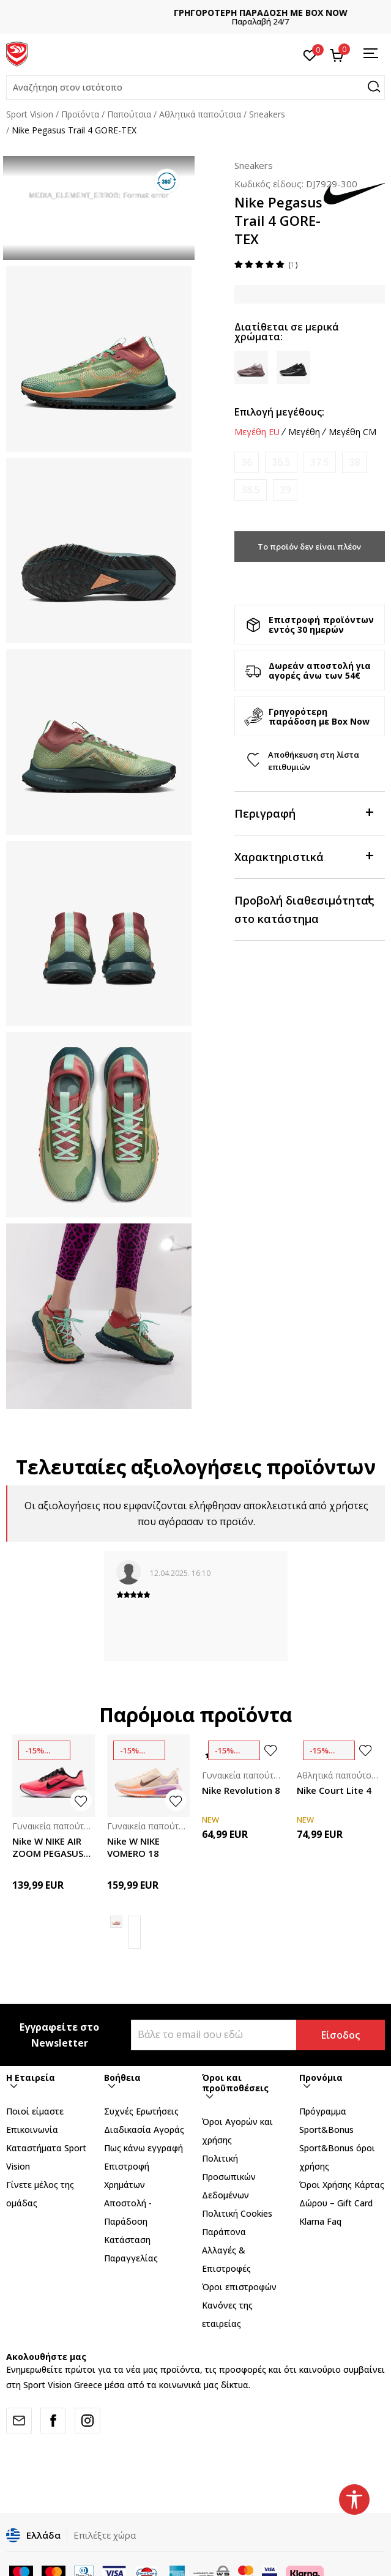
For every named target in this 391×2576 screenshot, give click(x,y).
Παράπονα (224, 2232)
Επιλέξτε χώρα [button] (104, 2535)
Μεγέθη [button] (304, 432)
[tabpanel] (99, 208)
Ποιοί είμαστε (35, 2111)
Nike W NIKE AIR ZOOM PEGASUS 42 (47, 1847)
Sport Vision (29, 114)
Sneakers (267, 114)
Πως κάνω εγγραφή (143, 2148)
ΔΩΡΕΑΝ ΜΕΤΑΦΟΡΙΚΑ (196, 12)
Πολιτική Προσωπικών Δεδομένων (229, 2176)
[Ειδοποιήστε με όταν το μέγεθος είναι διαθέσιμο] (246, 462)
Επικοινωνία (32, 2129)
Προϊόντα (80, 114)
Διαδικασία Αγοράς (144, 2129)
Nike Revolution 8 (241, 1790)
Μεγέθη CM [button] (352, 432)
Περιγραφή (303, 812)
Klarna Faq (320, 2221)
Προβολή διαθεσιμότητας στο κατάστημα (304, 908)
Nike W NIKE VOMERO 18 (133, 1847)
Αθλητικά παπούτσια (200, 114)
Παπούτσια (129, 114)
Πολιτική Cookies (237, 2213)
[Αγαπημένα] (310, 54)
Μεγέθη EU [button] (257, 432)
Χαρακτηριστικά (303, 856)
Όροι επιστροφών (239, 2287)
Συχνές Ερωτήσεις (141, 2111)
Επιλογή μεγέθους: (279, 411)
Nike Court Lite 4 (334, 1790)
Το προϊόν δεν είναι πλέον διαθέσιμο (309, 551)
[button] (195, 87)
